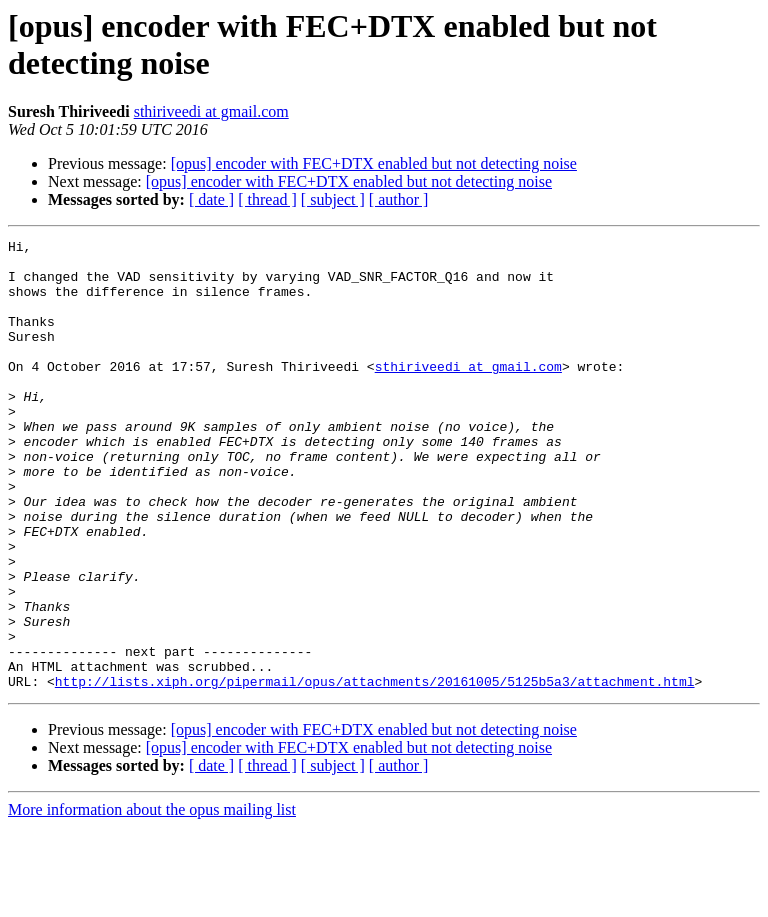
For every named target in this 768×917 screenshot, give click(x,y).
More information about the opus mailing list (152, 899)
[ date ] (211, 199)
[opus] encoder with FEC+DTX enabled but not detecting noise (374, 163)
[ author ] (399, 199)
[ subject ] (333, 199)
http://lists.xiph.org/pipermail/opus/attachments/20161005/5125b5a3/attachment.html (375, 771)
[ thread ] (267, 199)
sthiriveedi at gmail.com (211, 111)
